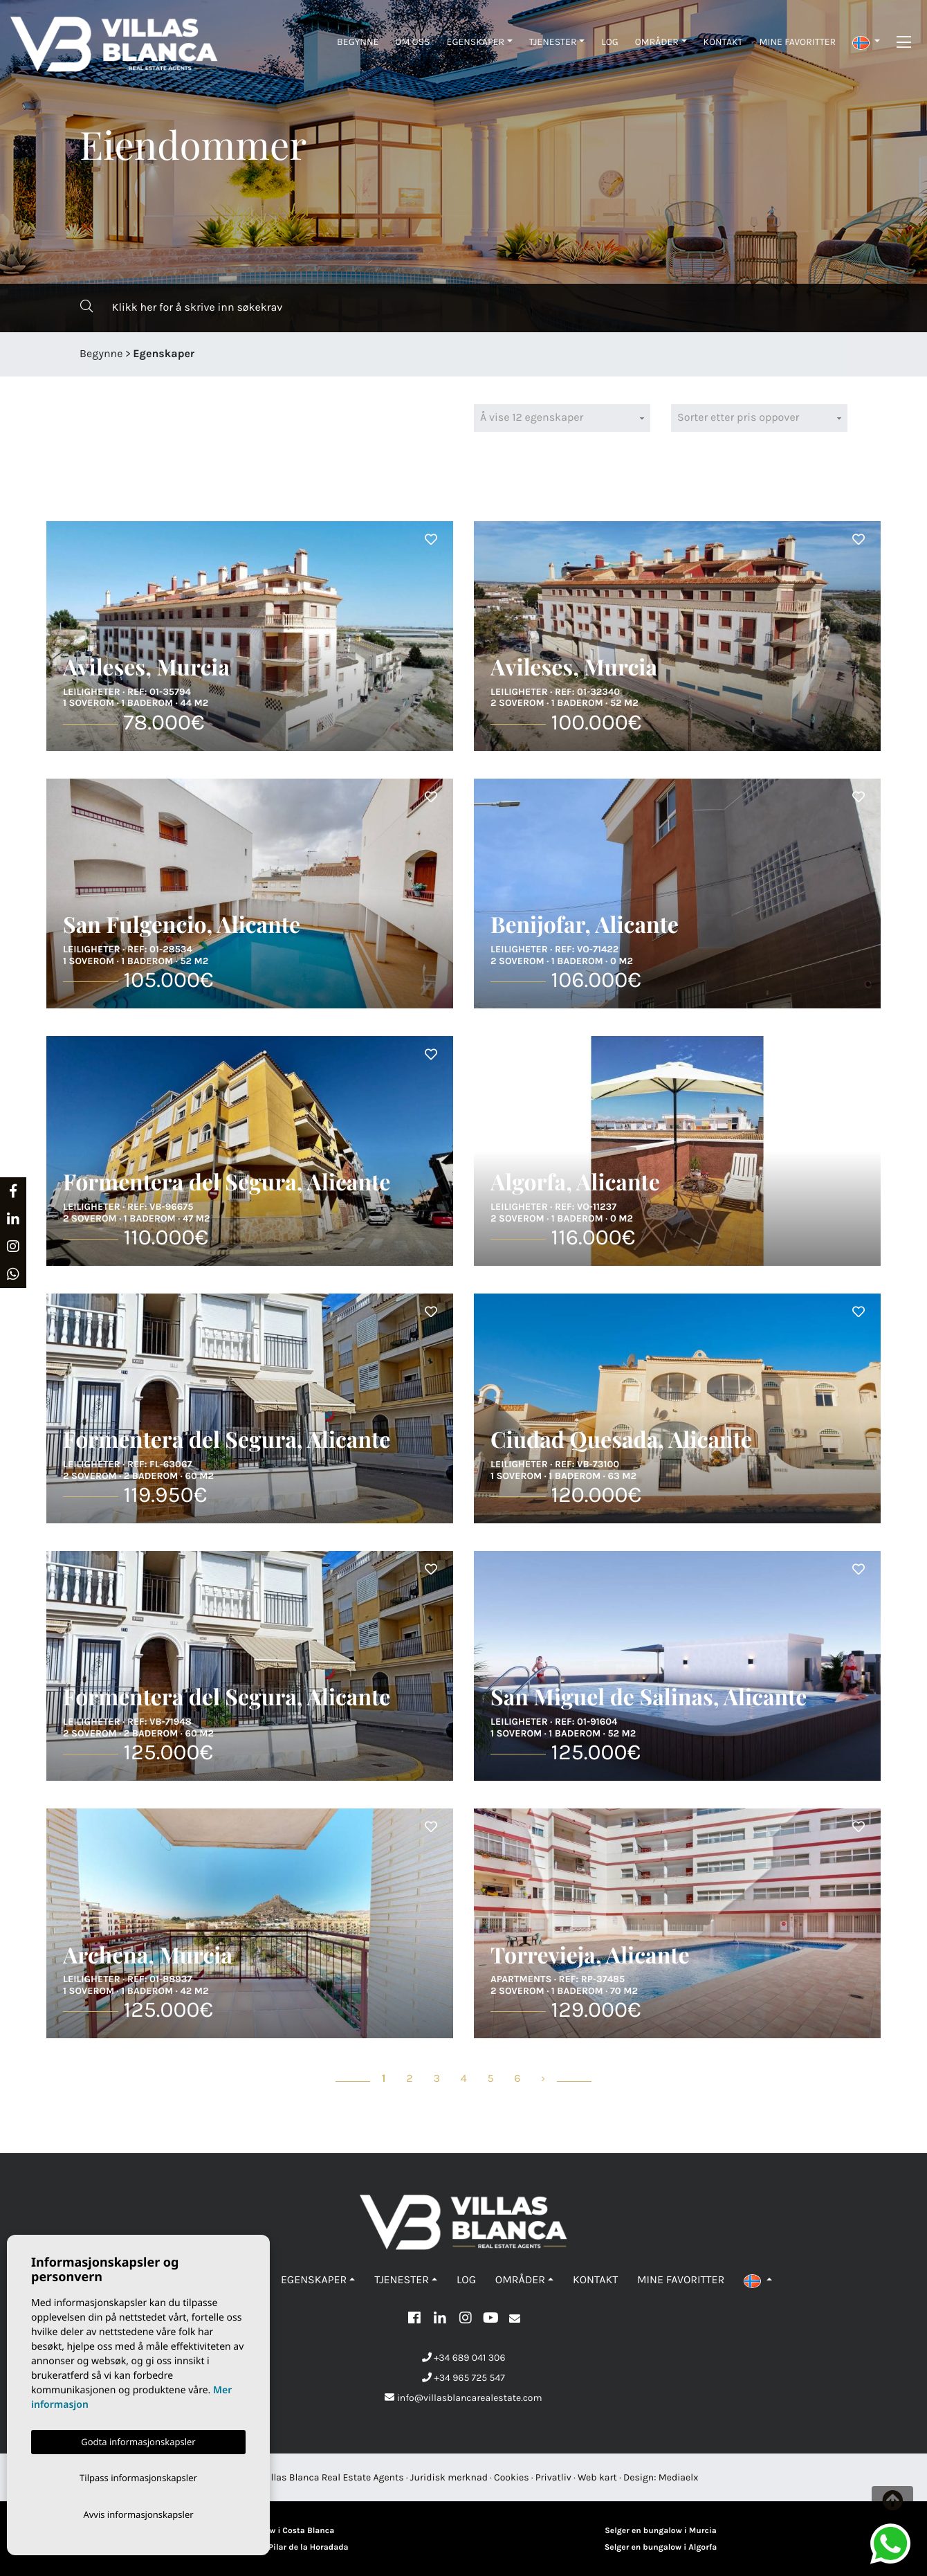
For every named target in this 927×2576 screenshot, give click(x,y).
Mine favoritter (798, 42)
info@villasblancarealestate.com (463, 2398)
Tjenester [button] (553, 42)
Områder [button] (657, 42)
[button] (866, 42)
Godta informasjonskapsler (138, 2439)
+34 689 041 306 (464, 2358)
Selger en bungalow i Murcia (661, 2531)
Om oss (412, 42)
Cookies (511, 2477)
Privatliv (553, 2477)
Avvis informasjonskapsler (138, 2513)
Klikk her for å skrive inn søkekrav (181, 307)
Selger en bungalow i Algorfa (661, 2547)
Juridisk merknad (449, 2477)
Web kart (597, 2477)
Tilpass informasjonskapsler (138, 2475)
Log (609, 42)
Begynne (357, 42)
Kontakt (723, 42)
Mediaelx (679, 2477)
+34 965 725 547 (463, 2378)
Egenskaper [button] (476, 42)
